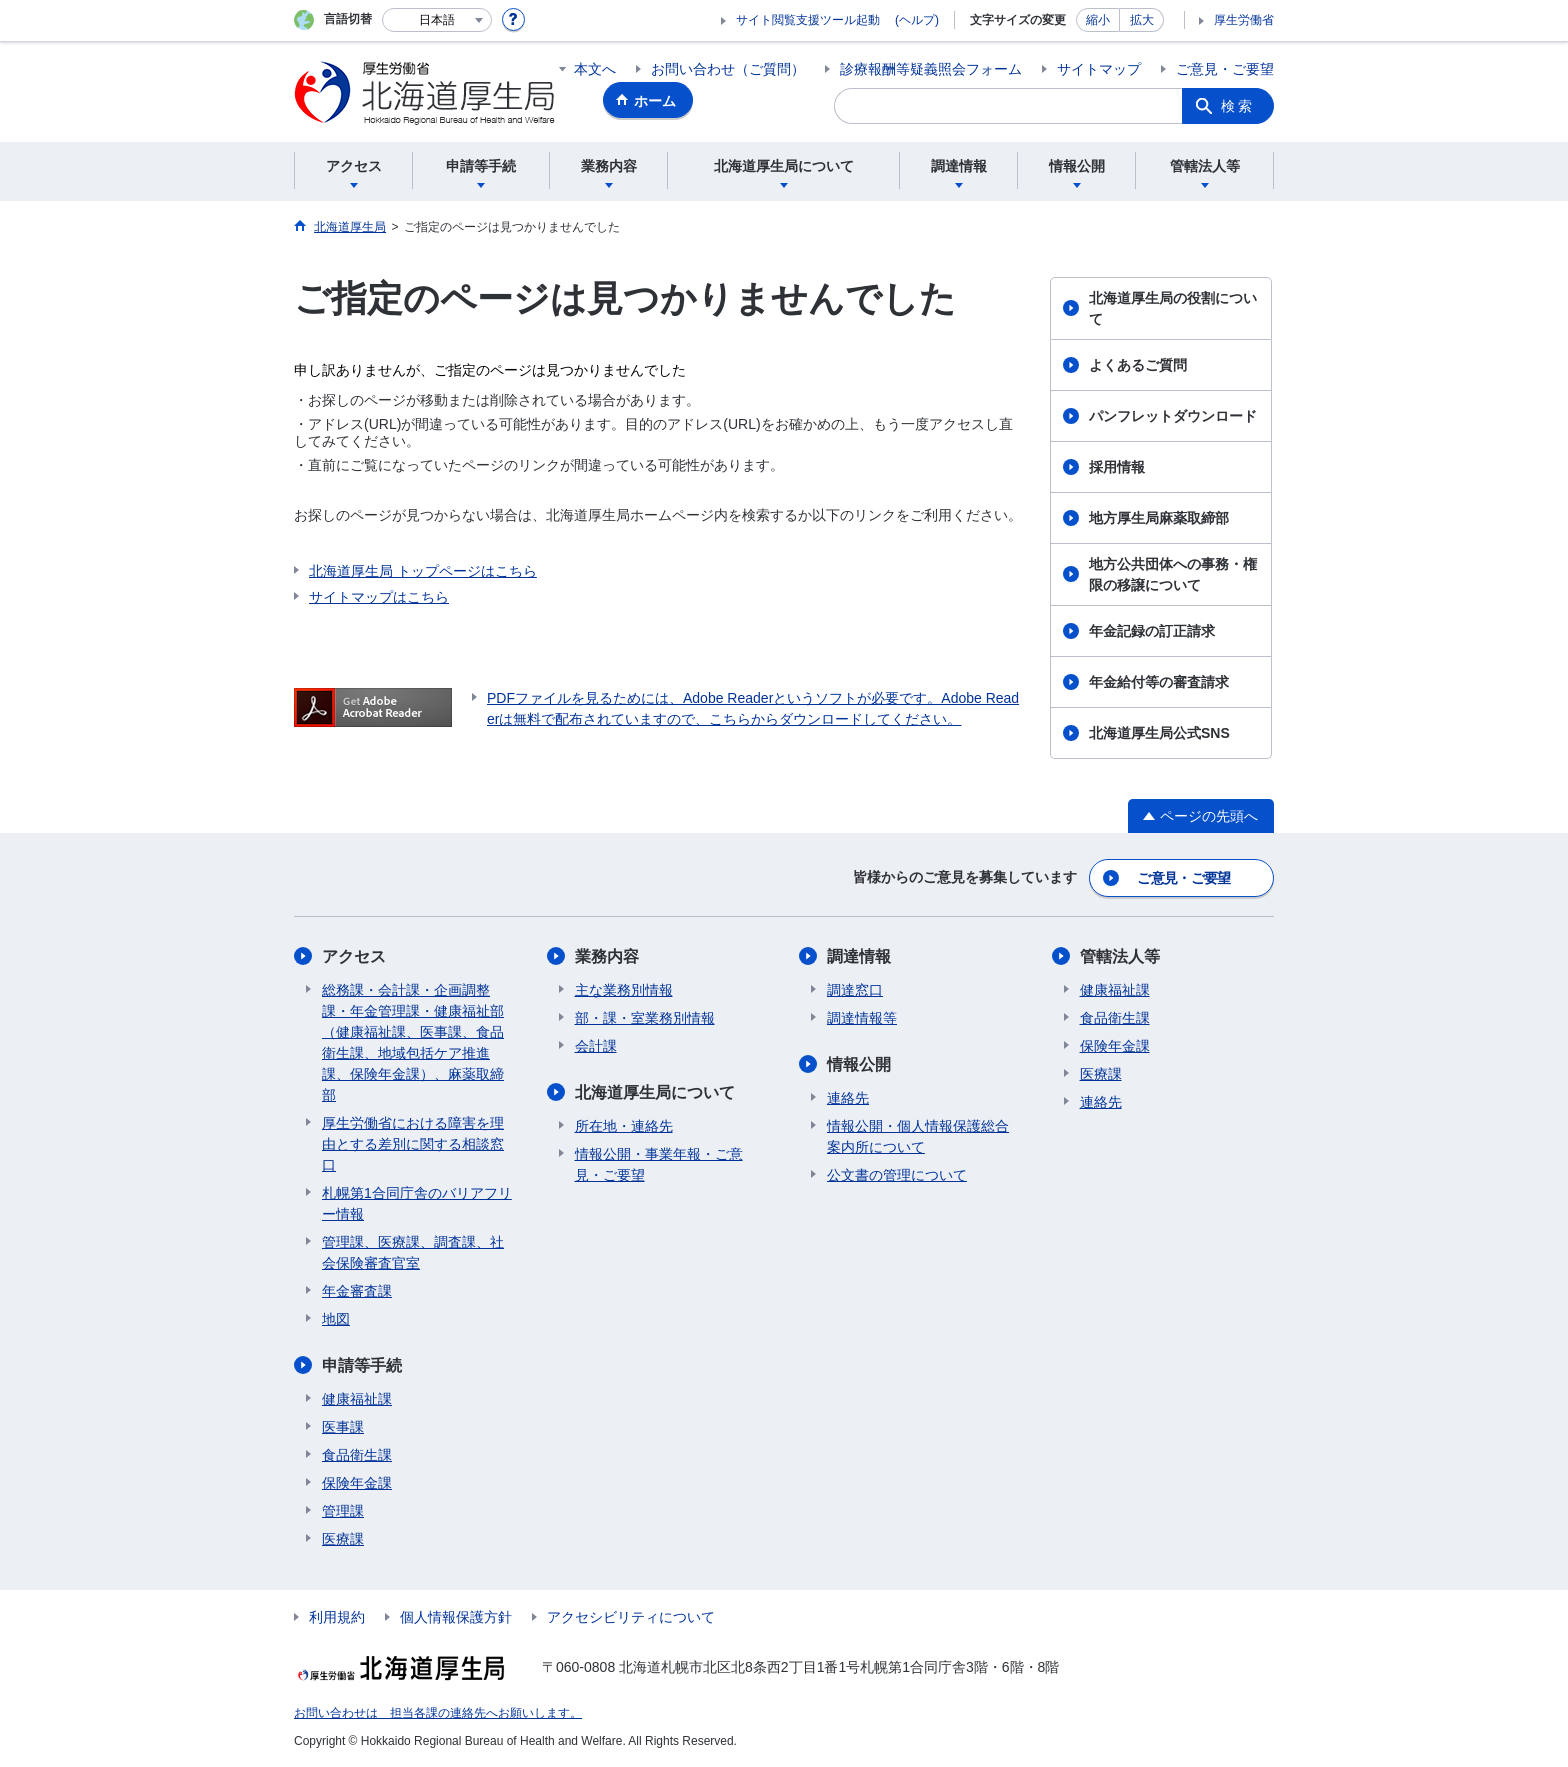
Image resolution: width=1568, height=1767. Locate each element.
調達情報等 (862, 1018)
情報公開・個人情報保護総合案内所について (918, 1136)
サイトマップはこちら (379, 597)
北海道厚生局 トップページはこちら (423, 571)
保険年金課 (357, 1483)
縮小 (1098, 20)
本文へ (595, 69)
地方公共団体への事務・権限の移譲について (1173, 574)
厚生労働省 (1244, 20)
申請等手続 (362, 1365)
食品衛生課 (357, 1455)
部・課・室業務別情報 (645, 1018)
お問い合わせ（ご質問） (728, 69)
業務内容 (607, 956)
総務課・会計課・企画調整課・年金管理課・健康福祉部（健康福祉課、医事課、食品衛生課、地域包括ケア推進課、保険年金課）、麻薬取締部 (413, 1042)
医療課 (343, 1539)
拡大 (1142, 20)
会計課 (596, 1046)
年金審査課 (357, 1291)
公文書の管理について (897, 1175)
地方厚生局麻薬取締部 (1159, 518)
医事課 (343, 1427)
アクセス (354, 956)
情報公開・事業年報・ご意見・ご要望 (659, 1164)
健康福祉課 (357, 1399)
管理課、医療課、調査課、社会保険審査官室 (413, 1252)
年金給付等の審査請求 (1159, 682)
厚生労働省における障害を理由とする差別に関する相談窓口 (413, 1144)
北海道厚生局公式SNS (1159, 733)
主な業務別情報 (624, 990)
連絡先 (848, 1098)
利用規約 (337, 1617)
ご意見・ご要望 (1225, 69)
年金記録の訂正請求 (1152, 631)
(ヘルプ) (917, 20)
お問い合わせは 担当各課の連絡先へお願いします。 (438, 1713)
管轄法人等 (1120, 956)
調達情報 (859, 956)
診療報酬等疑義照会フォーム (931, 69)
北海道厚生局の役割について (1173, 308)
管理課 (343, 1511)
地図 (336, 1319)
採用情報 (1117, 467)
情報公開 (859, 1064)
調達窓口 (855, 990)
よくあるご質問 (1138, 365)
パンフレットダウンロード (1173, 416)
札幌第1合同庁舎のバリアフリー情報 (417, 1203)
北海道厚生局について (655, 1092)
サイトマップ (1099, 69)
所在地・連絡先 (624, 1126)
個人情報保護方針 (456, 1617)
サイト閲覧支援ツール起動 (808, 20)
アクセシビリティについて (631, 1617)
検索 (1238, 106)
